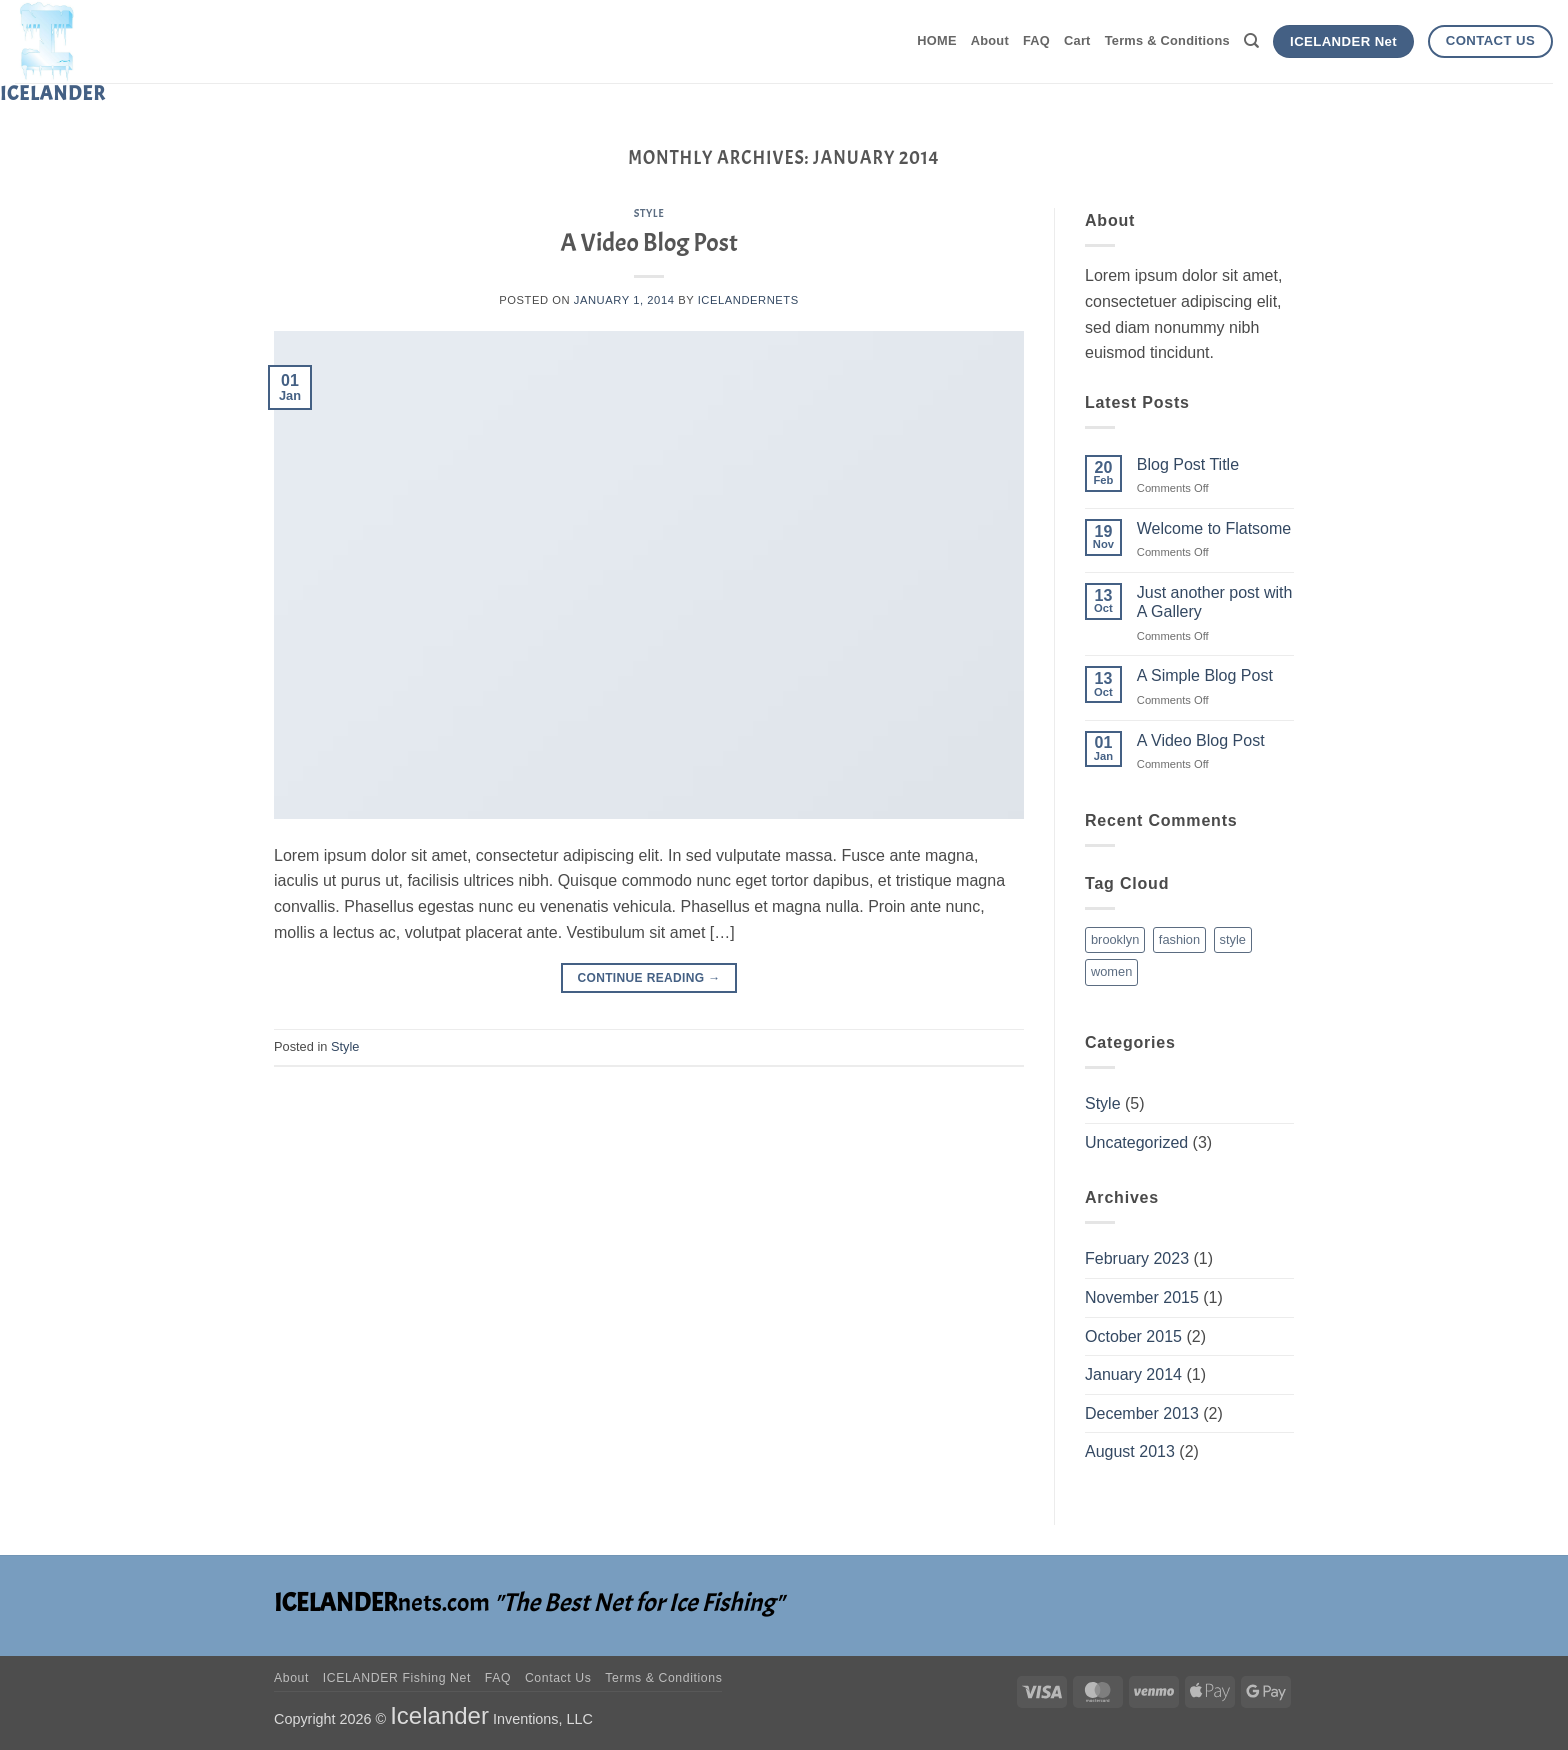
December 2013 (1142, 1413)
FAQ (1036, 40)
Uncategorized (1136, 1142)
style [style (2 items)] (1233, 939)
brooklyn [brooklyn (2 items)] (1115, 939)
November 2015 (1142, 1297)
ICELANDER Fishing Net (397, 1678)
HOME (936, 40)
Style (649, 213)
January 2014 (1133, 1374)
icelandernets (748, 300)
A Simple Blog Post (1205, 675)
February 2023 (1137, 1258)
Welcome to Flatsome (1214, 528)
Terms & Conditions (1167, 40)
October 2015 (1133, 1336)
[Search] (1251, 41)
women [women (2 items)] (1111, 971)
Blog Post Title (1188, 464)
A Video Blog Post (649, 242)
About (990, 40)
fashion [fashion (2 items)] (1179, 939)
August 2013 (1130, 1451)
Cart (1077, 40)
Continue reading (648, 978)
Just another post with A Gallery (1215, 602)
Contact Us (558, 1678)
